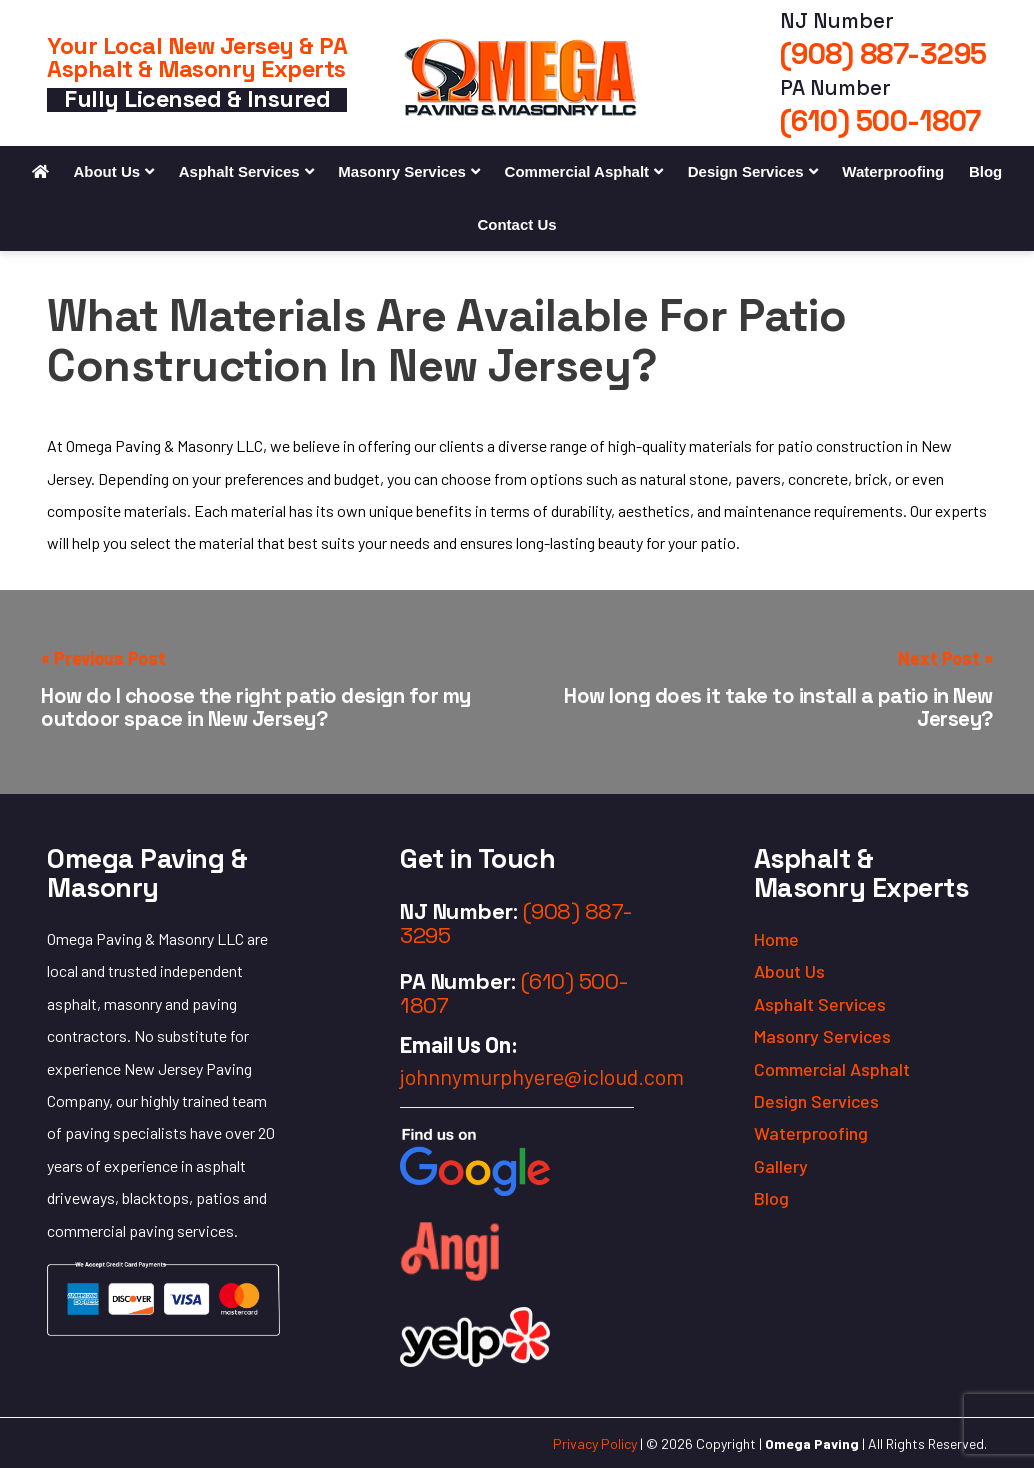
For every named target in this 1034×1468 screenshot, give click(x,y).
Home (776, 939)
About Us (106, 171)
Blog (985, 171)
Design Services (746, 171)
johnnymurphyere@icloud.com (542, 1076)
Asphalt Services (239, 171)
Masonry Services (402, 171)
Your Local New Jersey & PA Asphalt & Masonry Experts (197, 57)
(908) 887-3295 (883, 54)
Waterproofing (893, 171)
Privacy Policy (595, 1443)
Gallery (781, 1166)
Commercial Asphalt (577, 171)
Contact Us (516, 224)
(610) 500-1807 (880, 121)
